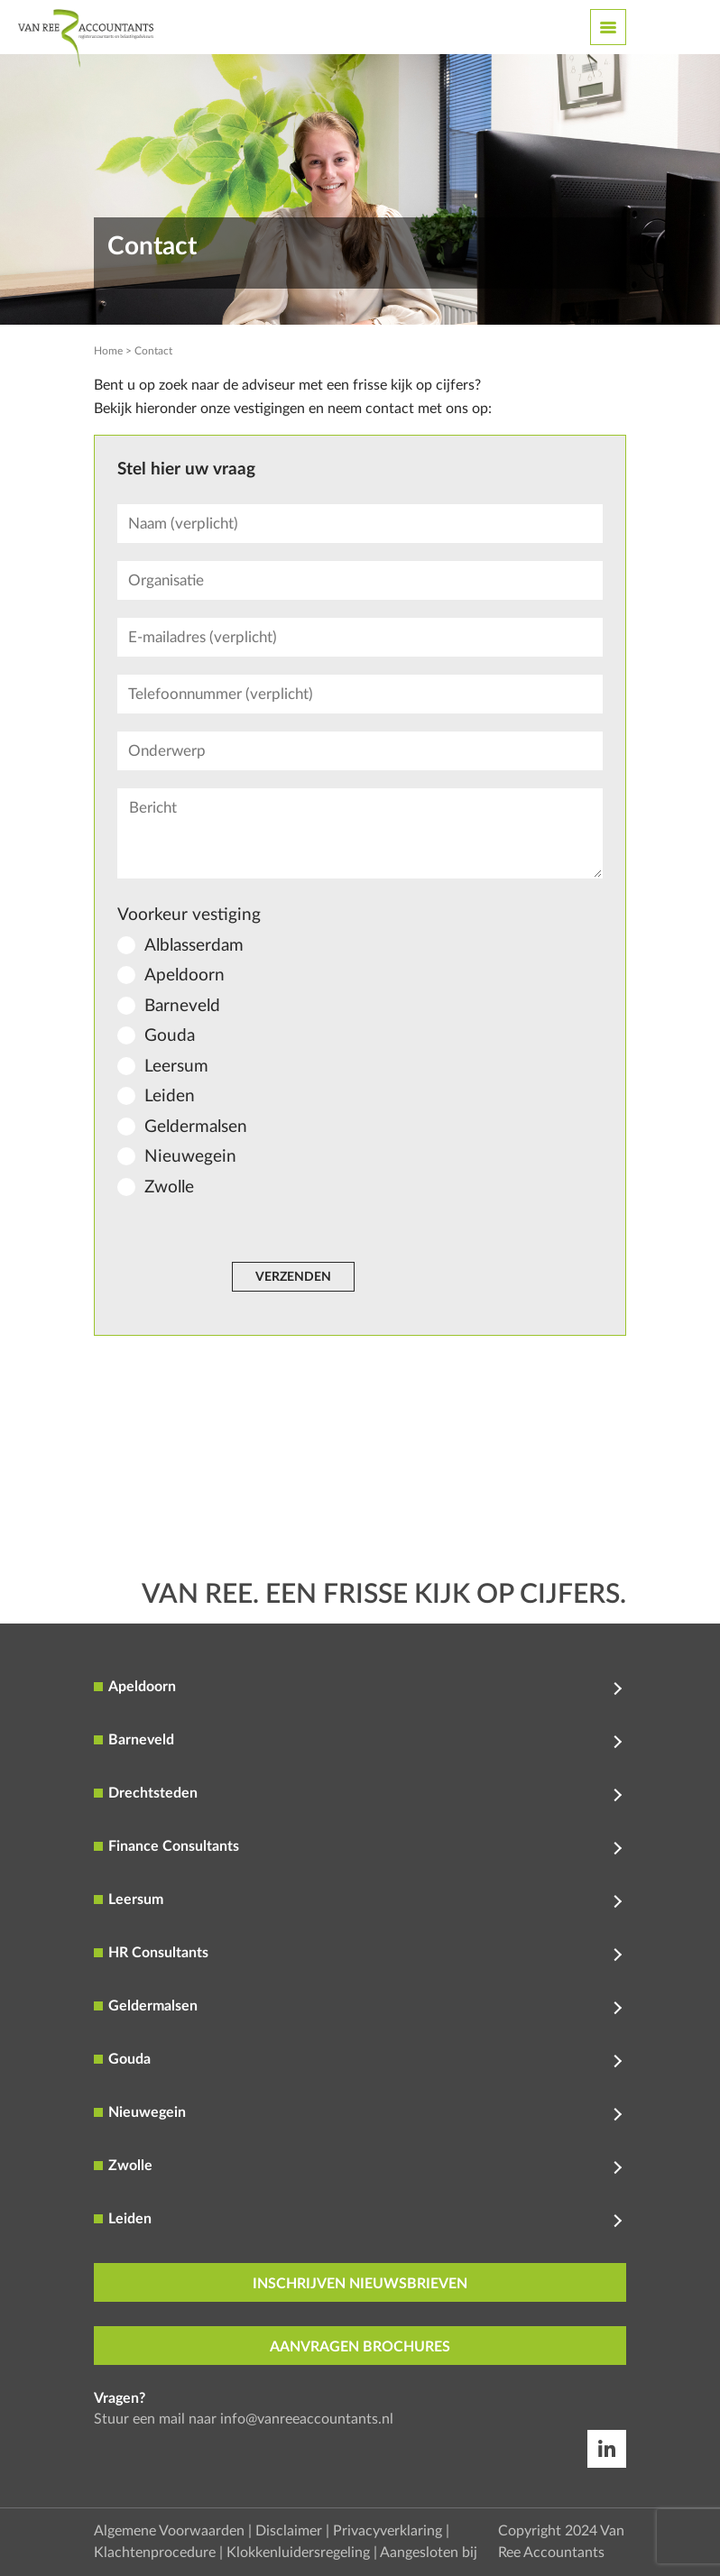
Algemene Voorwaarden (169, 2531)
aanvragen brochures (360, 2347)
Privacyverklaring (387, 2531)
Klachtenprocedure (155, 2552)
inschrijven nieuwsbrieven (360, 2284)
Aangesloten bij (428, 2552)
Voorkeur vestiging (189, 915)
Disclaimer (288, 2531)
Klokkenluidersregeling (298, 2552)
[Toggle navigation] (608, 27)
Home (108, 350)
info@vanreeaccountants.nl (306, 2419)
